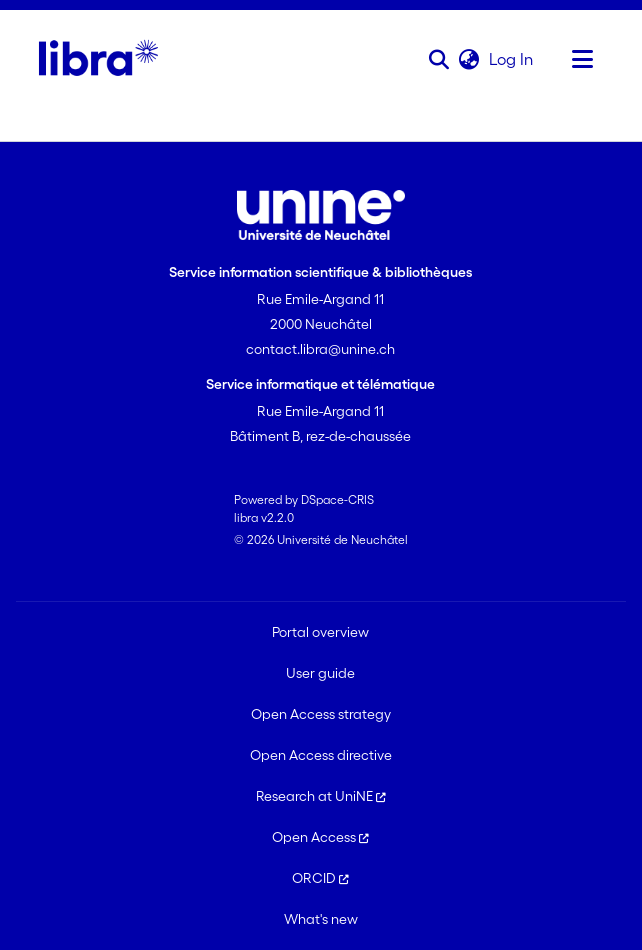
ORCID (320, 878)
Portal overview (320, 632)
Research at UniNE (321, 796)
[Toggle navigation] (583, 59)
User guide (320, 673)
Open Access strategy (321, 714)
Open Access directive (321, 755)
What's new (321, 919)
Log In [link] (512, 59)
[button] (439, 59)
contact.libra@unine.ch (320, 349)
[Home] (98, 59)
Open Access (320, 837)
